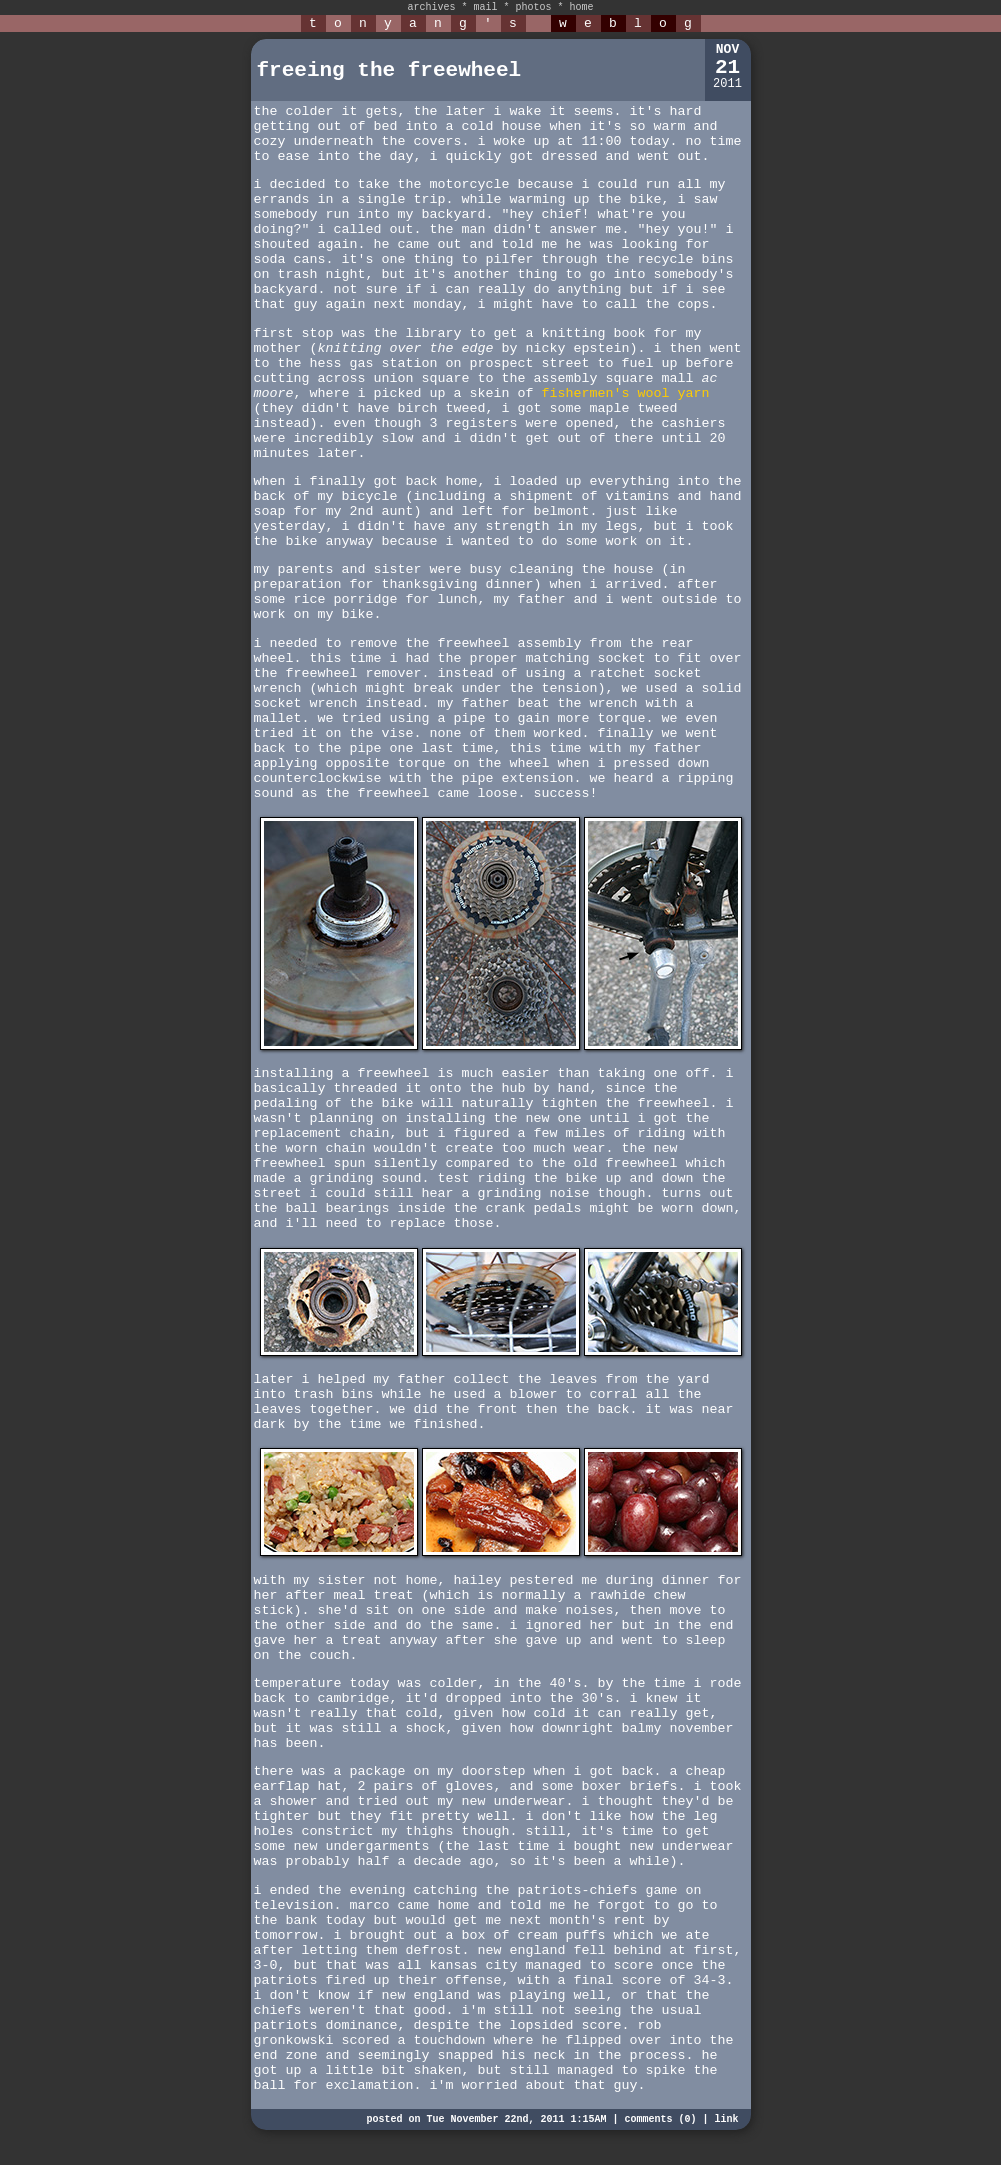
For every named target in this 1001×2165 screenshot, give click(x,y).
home (582, 7)
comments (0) (660, 2119)
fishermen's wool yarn (625, 393)
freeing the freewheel (389, 70)
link (726, 2119)
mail (485, 7)
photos (534, 7)
